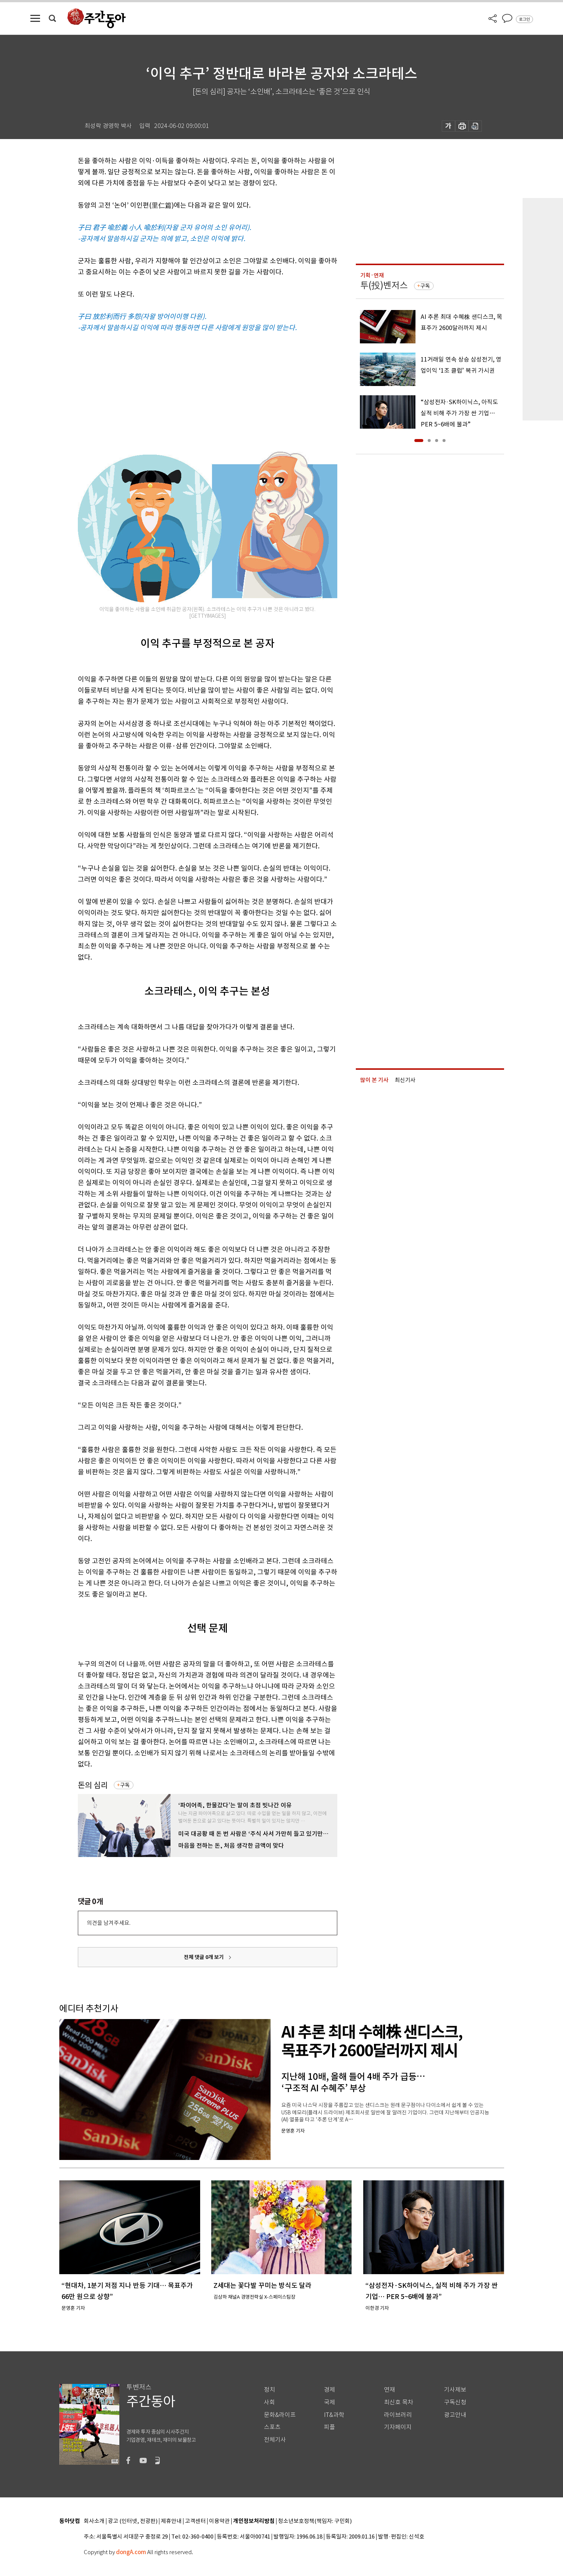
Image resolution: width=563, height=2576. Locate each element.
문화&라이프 (280, 2414)
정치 (269, 2389)
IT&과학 (334, 2414)
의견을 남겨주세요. (108, 1922)
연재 (389, 2389)
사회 (269, 2402)
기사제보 (455, 2389)
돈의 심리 (93, 1785)
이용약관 (219, 2521)
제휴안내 (171, 2521)
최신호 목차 (398, 2402)
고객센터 (195, 2521)
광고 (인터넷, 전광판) (133, 2521)
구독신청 (455, 2402)
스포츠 (272, 2427)
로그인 (524, 19)
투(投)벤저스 (384, 285)
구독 (125, 1785)
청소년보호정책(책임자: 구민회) (315, 2521)
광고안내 (455, 2414)
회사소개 (94, 2521)
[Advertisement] (189, 390)
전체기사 (275, 2439)
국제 (329, 2402)
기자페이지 (398, 2427)
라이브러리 (398, 2414)
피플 (329, 2427)
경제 (329, 2389)
